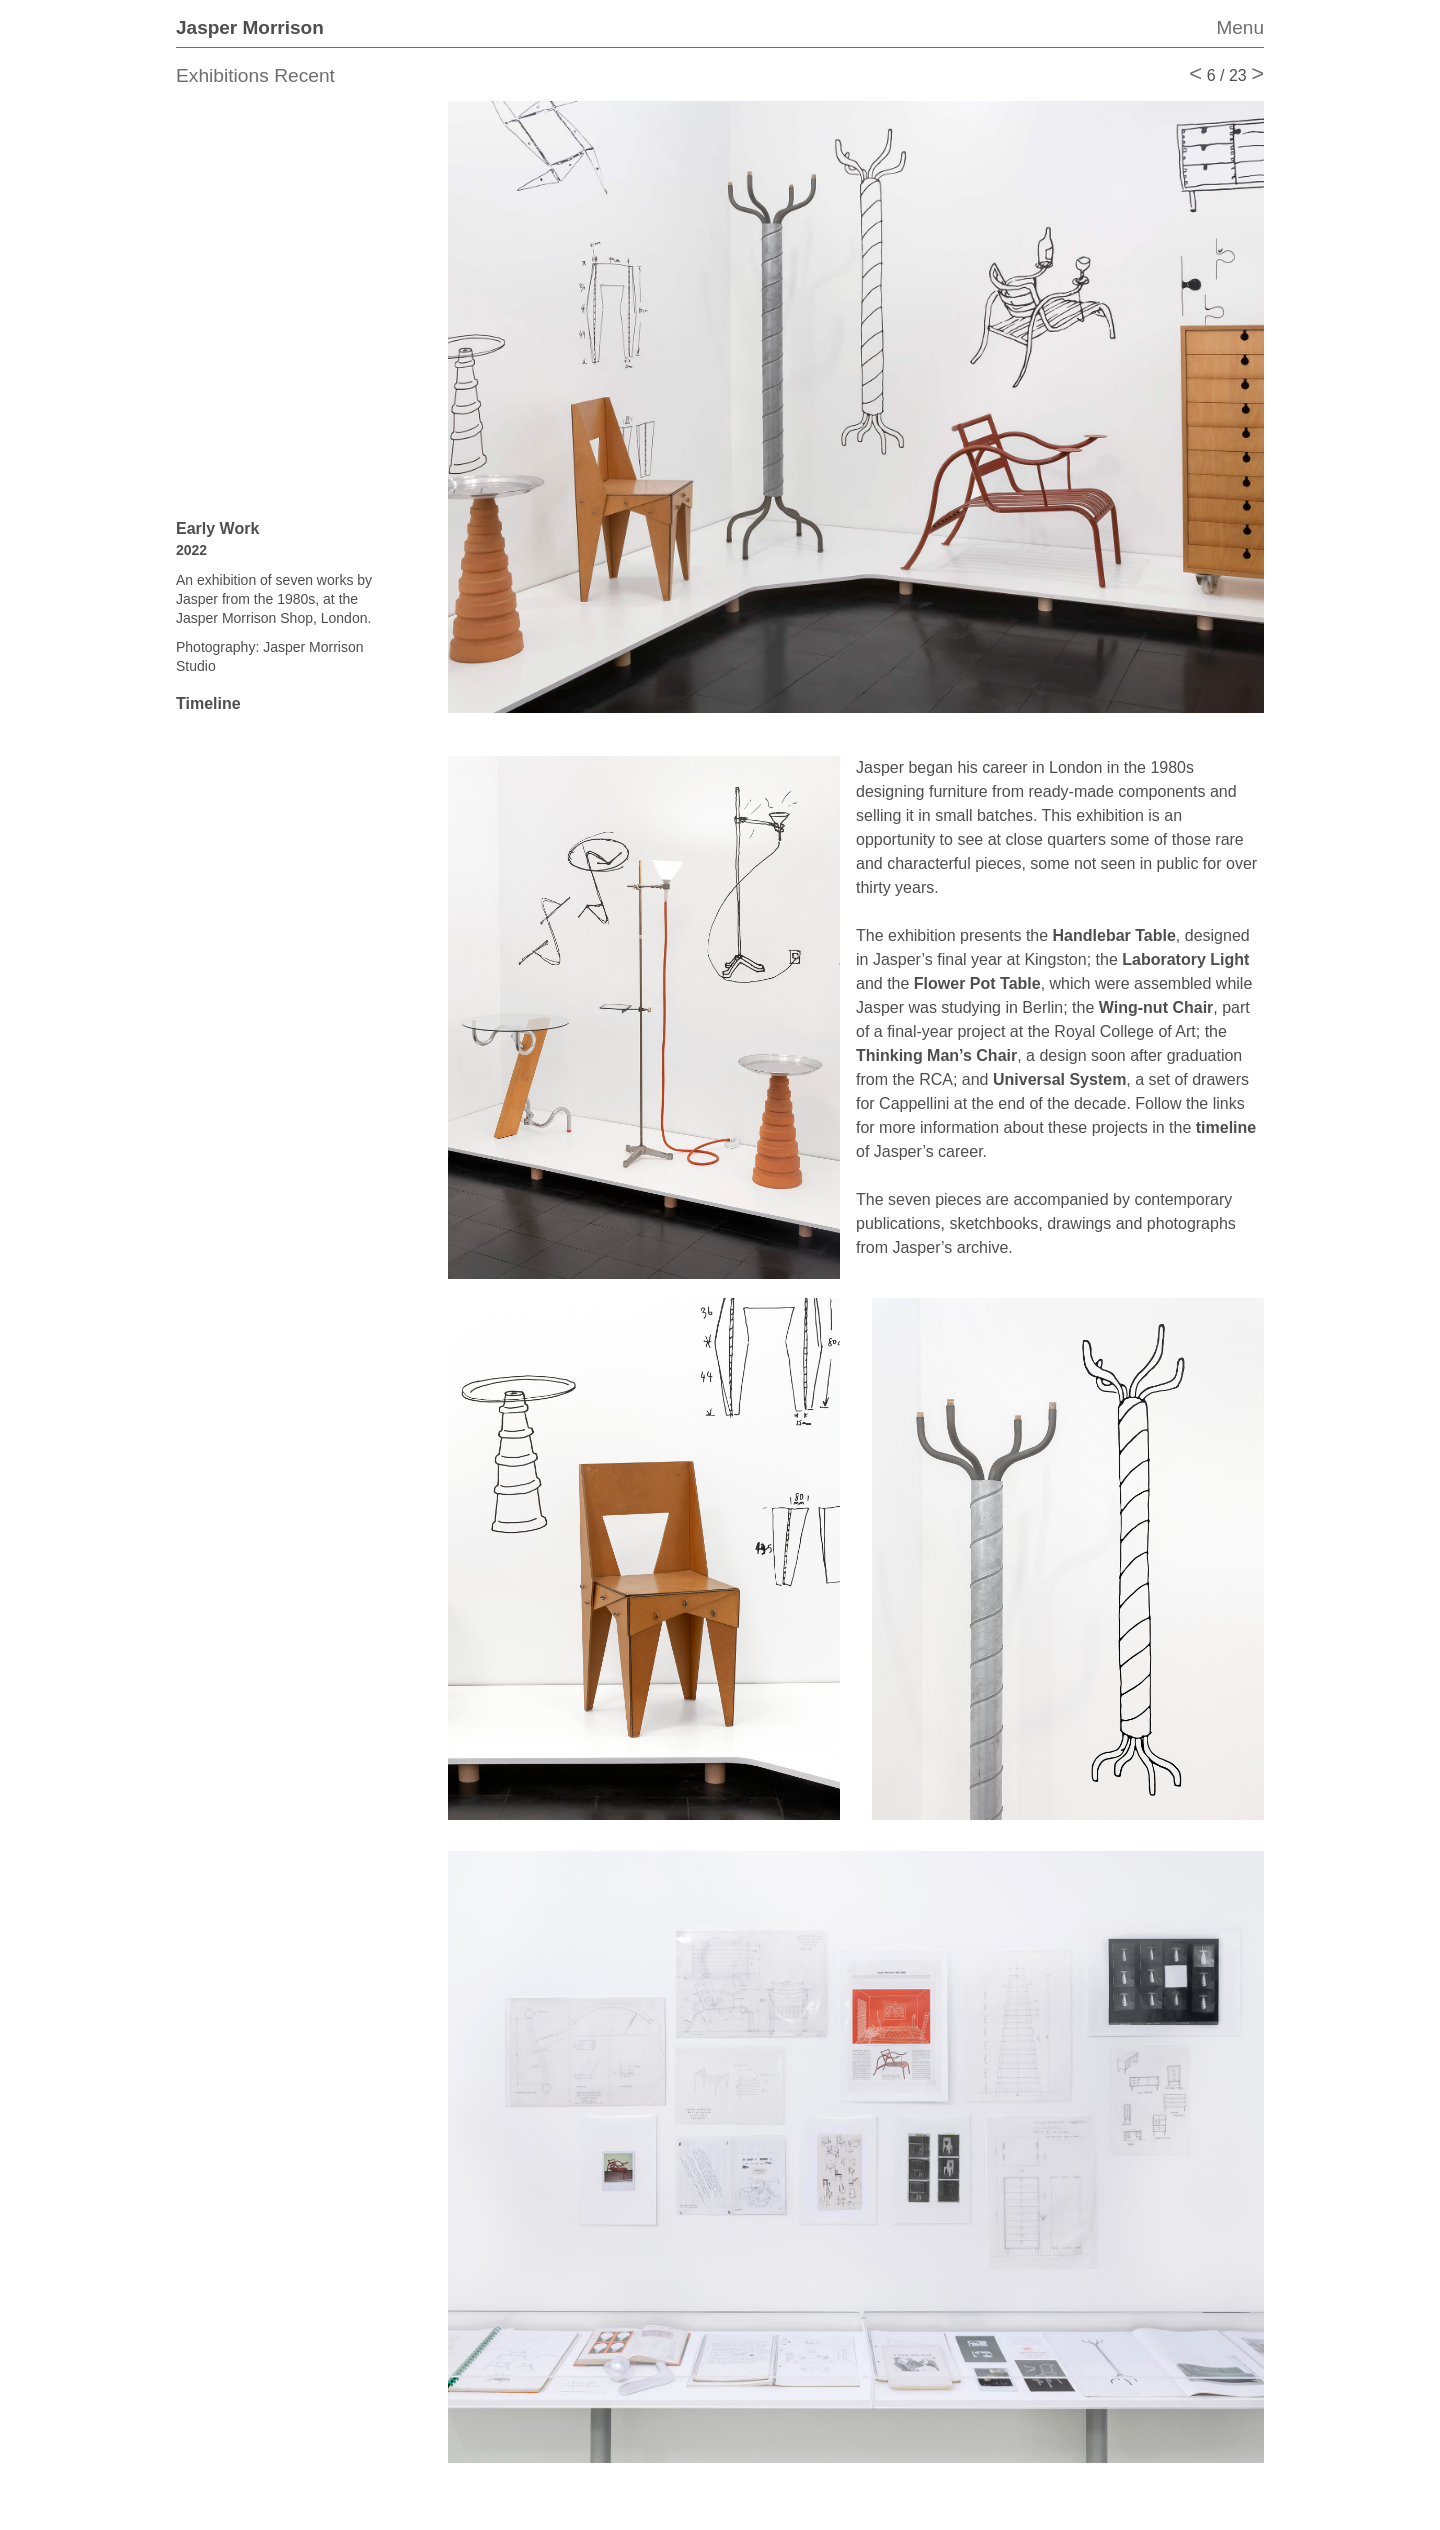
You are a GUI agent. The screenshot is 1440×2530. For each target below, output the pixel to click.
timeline (1226, 1127)
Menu (1240, 27)
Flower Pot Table (977, 983)
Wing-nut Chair (1156, 1007)
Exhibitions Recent (255, 75)
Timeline (208, 703)
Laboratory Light (1185, 959)
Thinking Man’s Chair (936, 1055)
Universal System (1059, 1079)
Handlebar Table (1114, 935)
